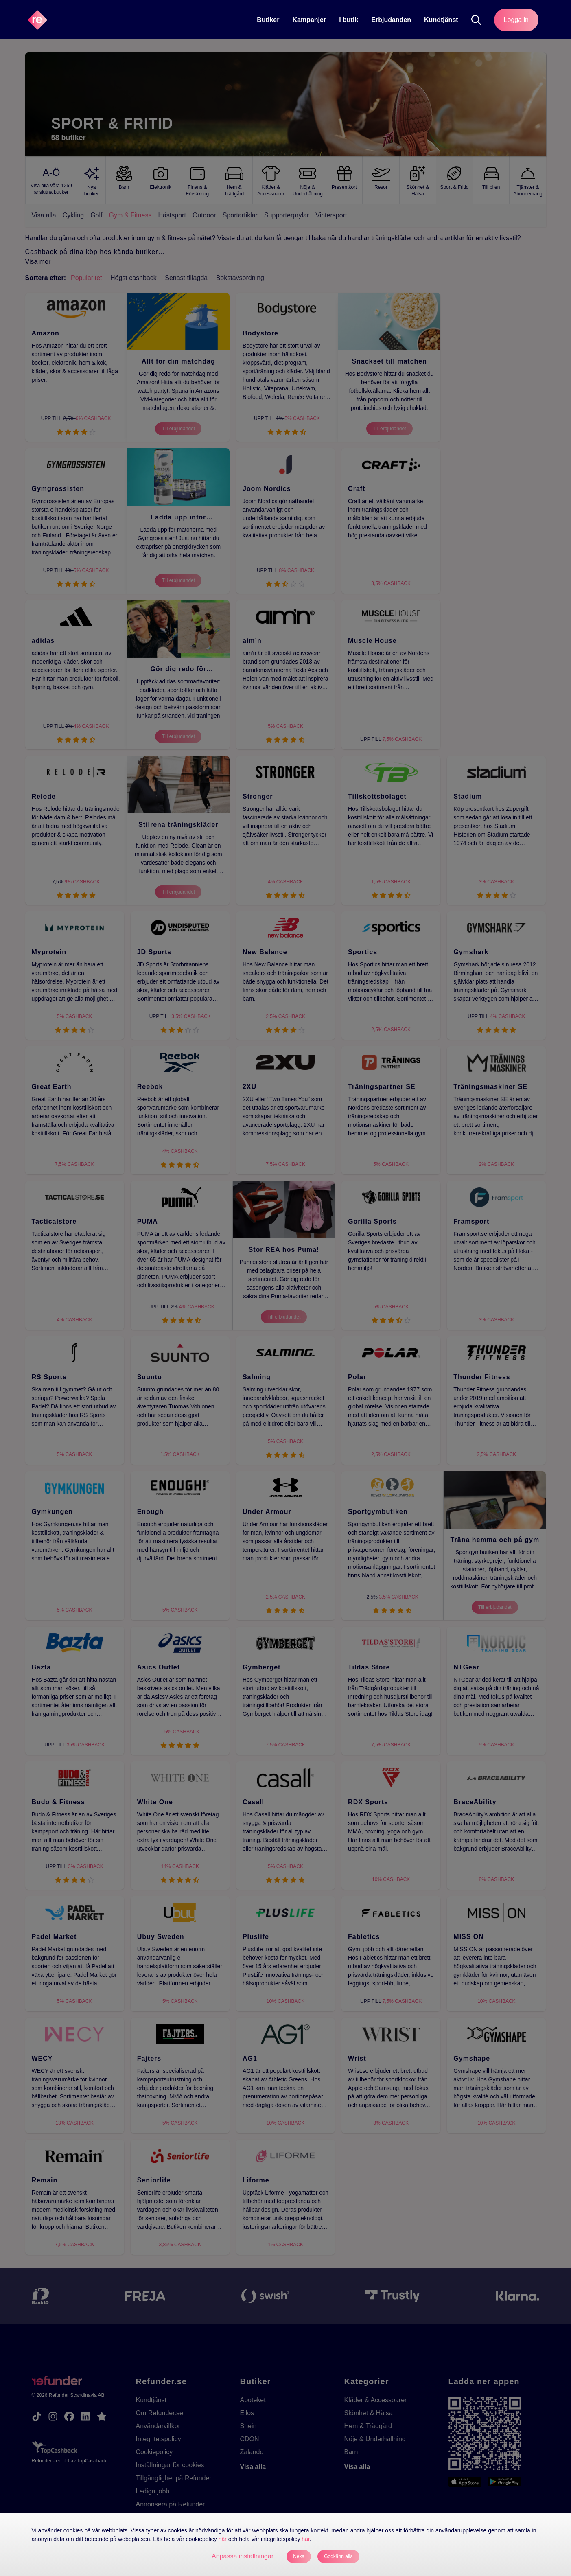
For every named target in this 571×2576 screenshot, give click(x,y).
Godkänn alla (338, 2556)
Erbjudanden (391, 19)
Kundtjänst (441, 19)
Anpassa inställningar (242, 2556)
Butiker (268, 19)
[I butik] (349, 20)
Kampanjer (309, 19)
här (223, 2539)
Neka (298, 2556)
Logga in (516, 19)
